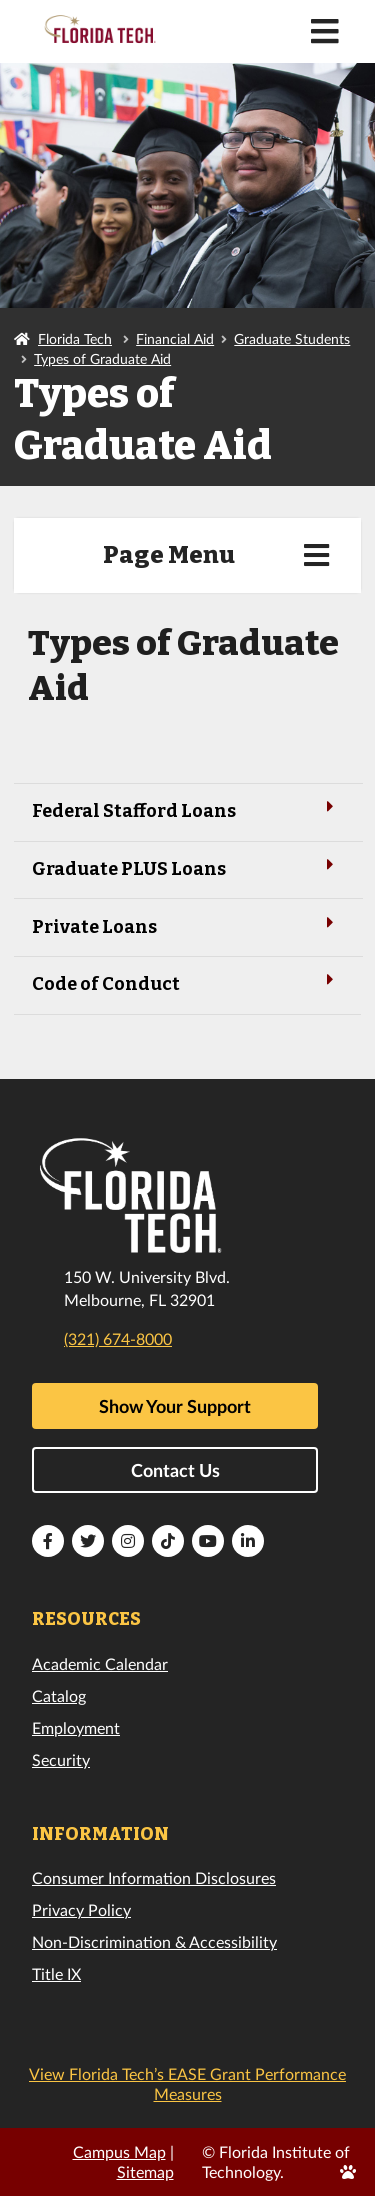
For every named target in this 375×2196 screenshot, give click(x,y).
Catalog (59, 1695)
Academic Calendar (100, 1663)
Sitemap (145, 2171)
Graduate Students (292, 338)
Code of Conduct (187, 982)
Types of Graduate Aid (102, 358)
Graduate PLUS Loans (187, 867)
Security (61, 1759)
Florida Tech (75, 338)
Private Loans (187, 925)
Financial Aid (175, 338)
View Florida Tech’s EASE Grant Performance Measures (187, 2083)
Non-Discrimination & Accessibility (154, 1941)
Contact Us (175, 1470)
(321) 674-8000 (118, 1338)
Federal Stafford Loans (187, 809)
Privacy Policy (81, 1909)
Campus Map (119, 2151)
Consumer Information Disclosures (154, 1877)
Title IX (56, 1973)
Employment (76, 1727)
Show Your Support (175, 1406)
